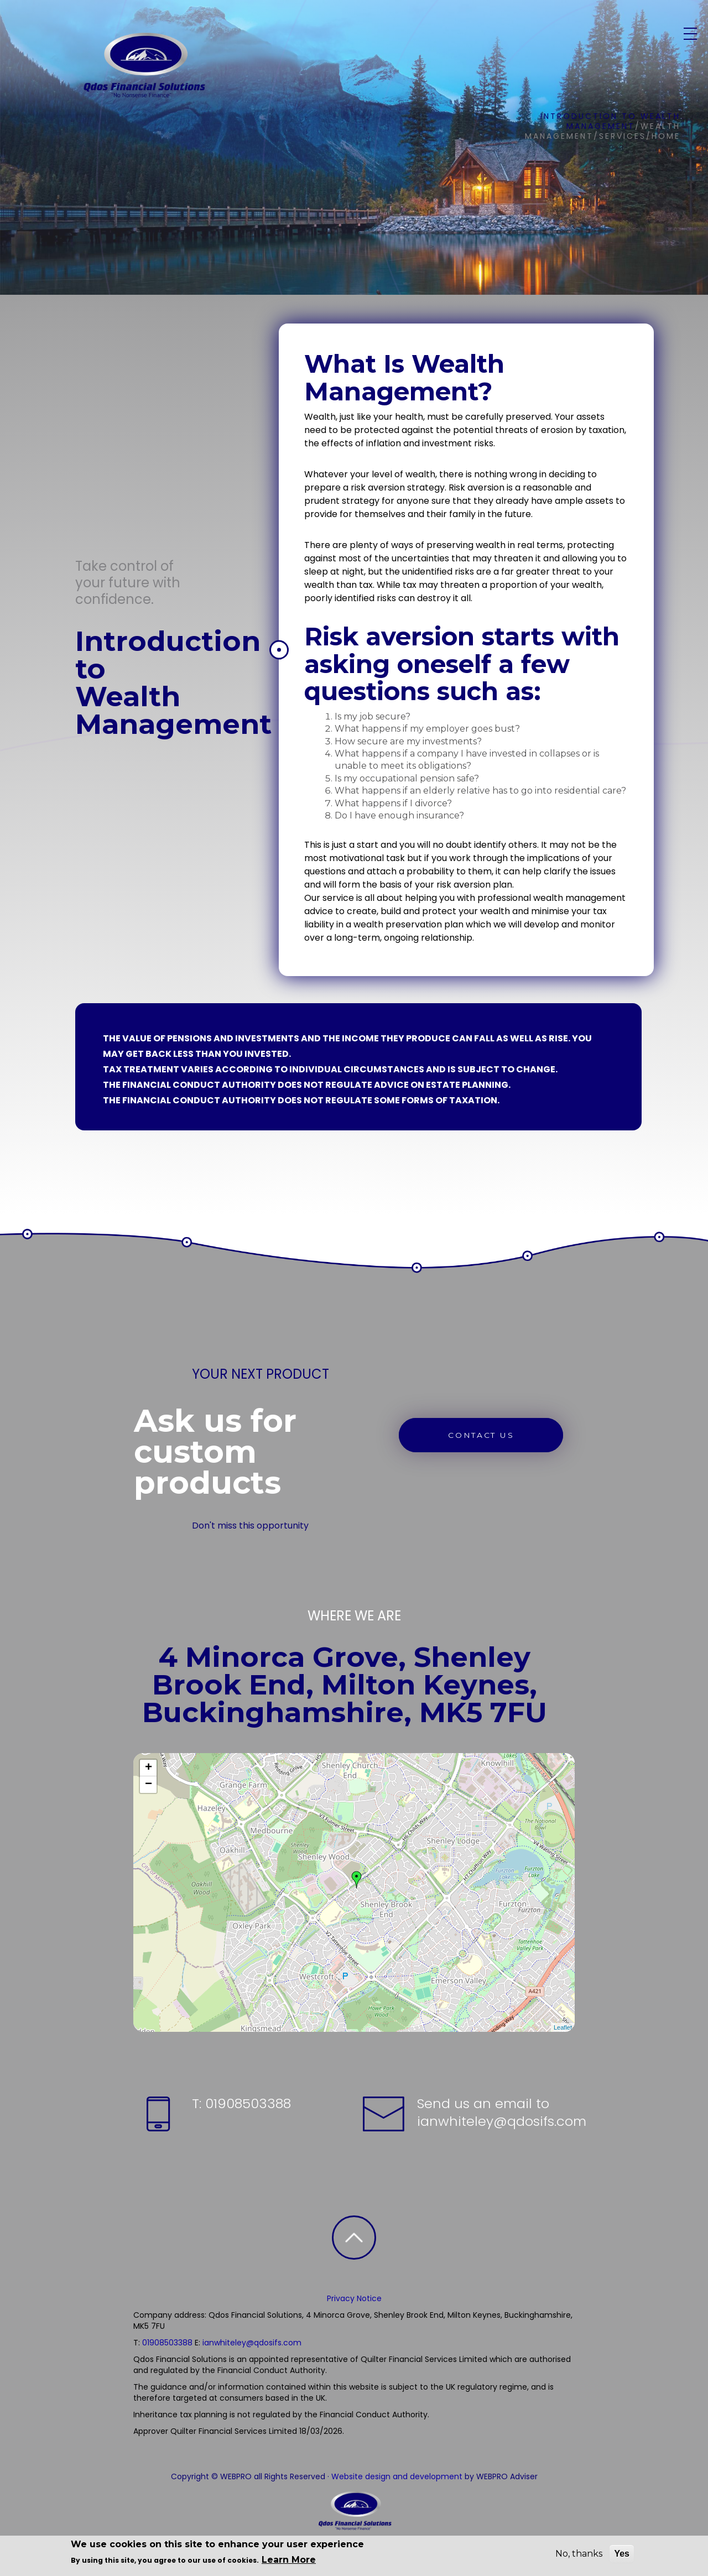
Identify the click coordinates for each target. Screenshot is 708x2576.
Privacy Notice (354, 2298)
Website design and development (396, 2476)
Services (403, 41)
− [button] (148, 1784)
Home (298, 41)
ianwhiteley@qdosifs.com (501, 2121)
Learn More (289, 2559)
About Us (346, 41)
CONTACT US (484, 1435)
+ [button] (148, 1768)
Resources (463, 41)
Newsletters (534, 41)
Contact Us (607, 41)
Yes (621, 2553)
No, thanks (578, 2553)
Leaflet (563, 2027)
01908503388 (246, 2103)
